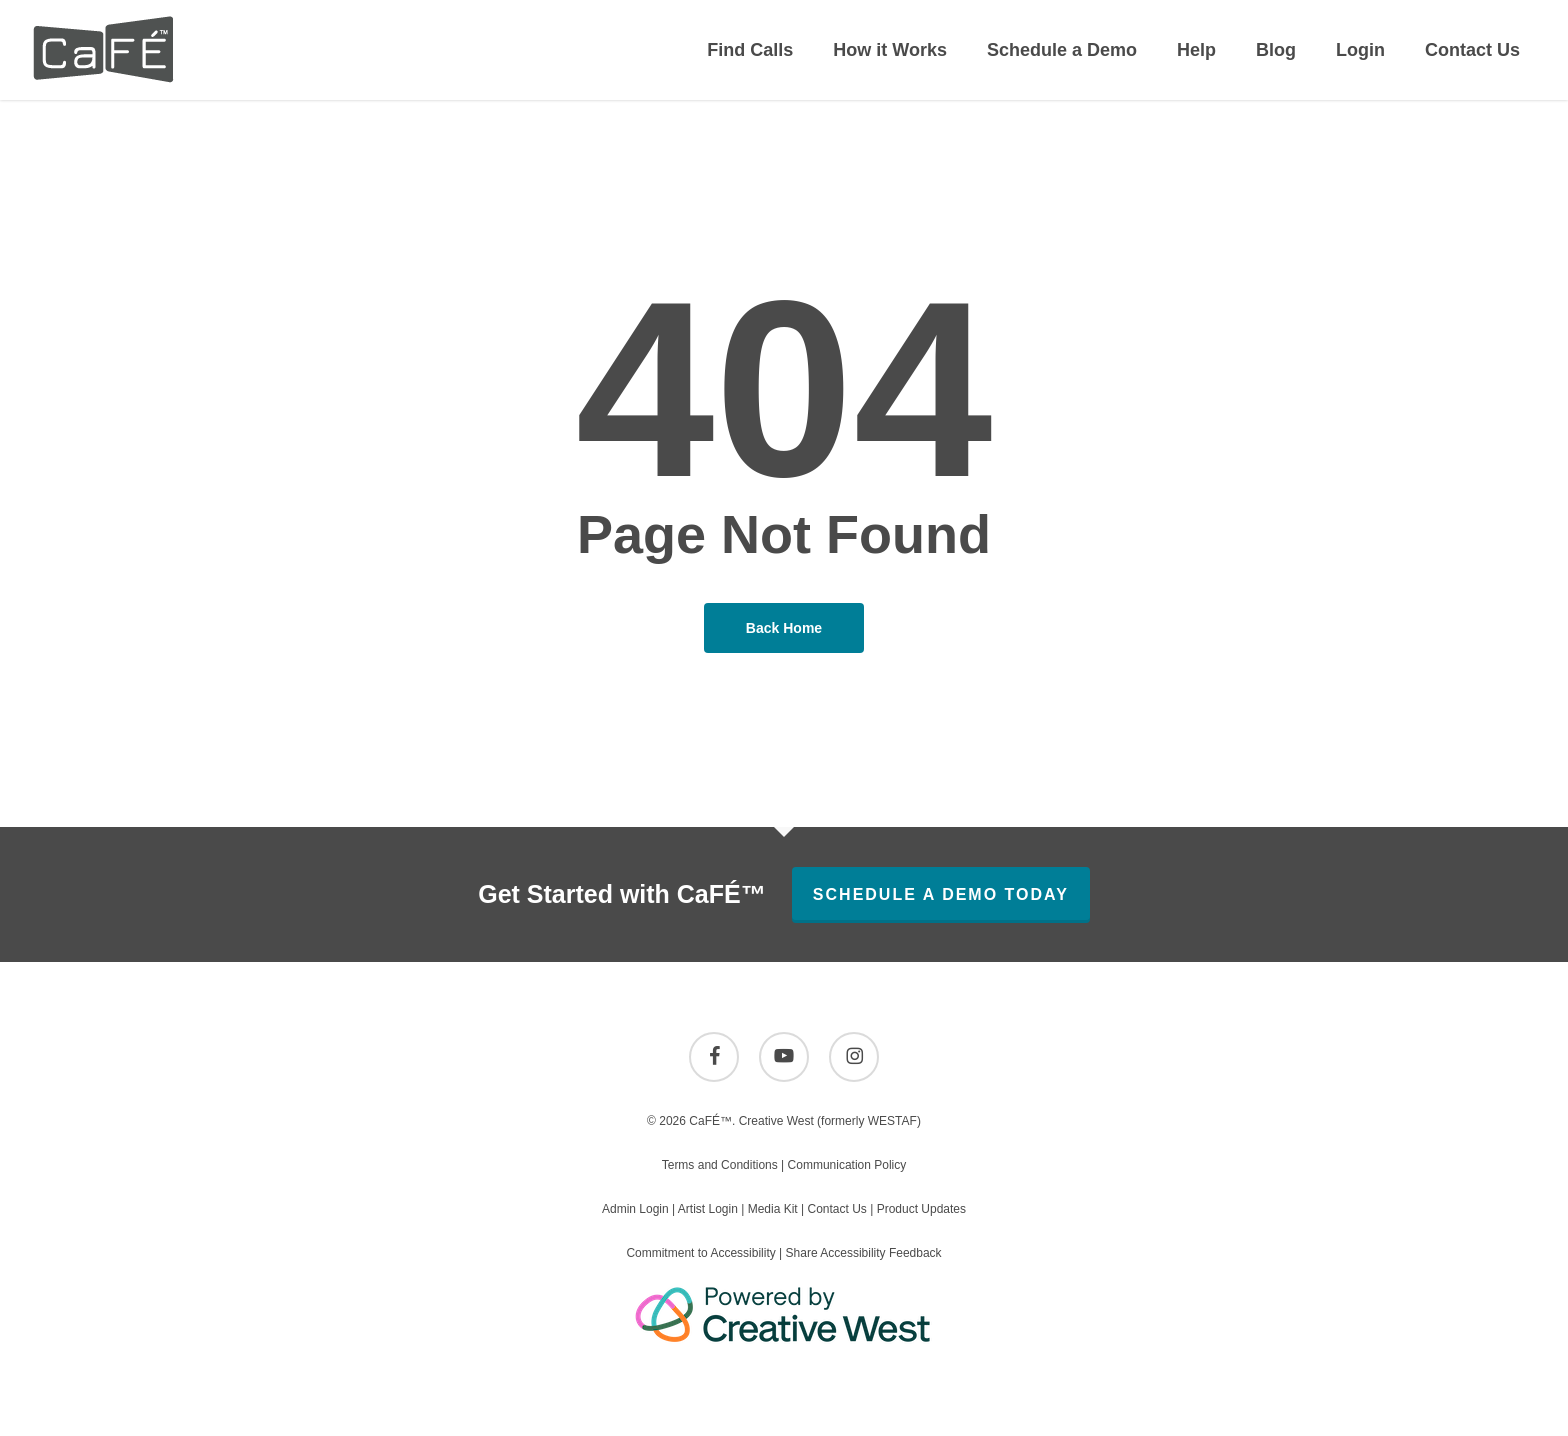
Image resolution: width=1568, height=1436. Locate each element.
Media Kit (773, 1209)
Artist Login (708, 1209)
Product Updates (921, 1209)
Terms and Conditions (720, 1165)
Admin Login (635, 1209)
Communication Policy (847, 1165)
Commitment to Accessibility (700, 1253)
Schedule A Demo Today (941, 894)
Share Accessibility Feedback (864, 1253)
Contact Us (836, 1209)
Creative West (776, 1121)
